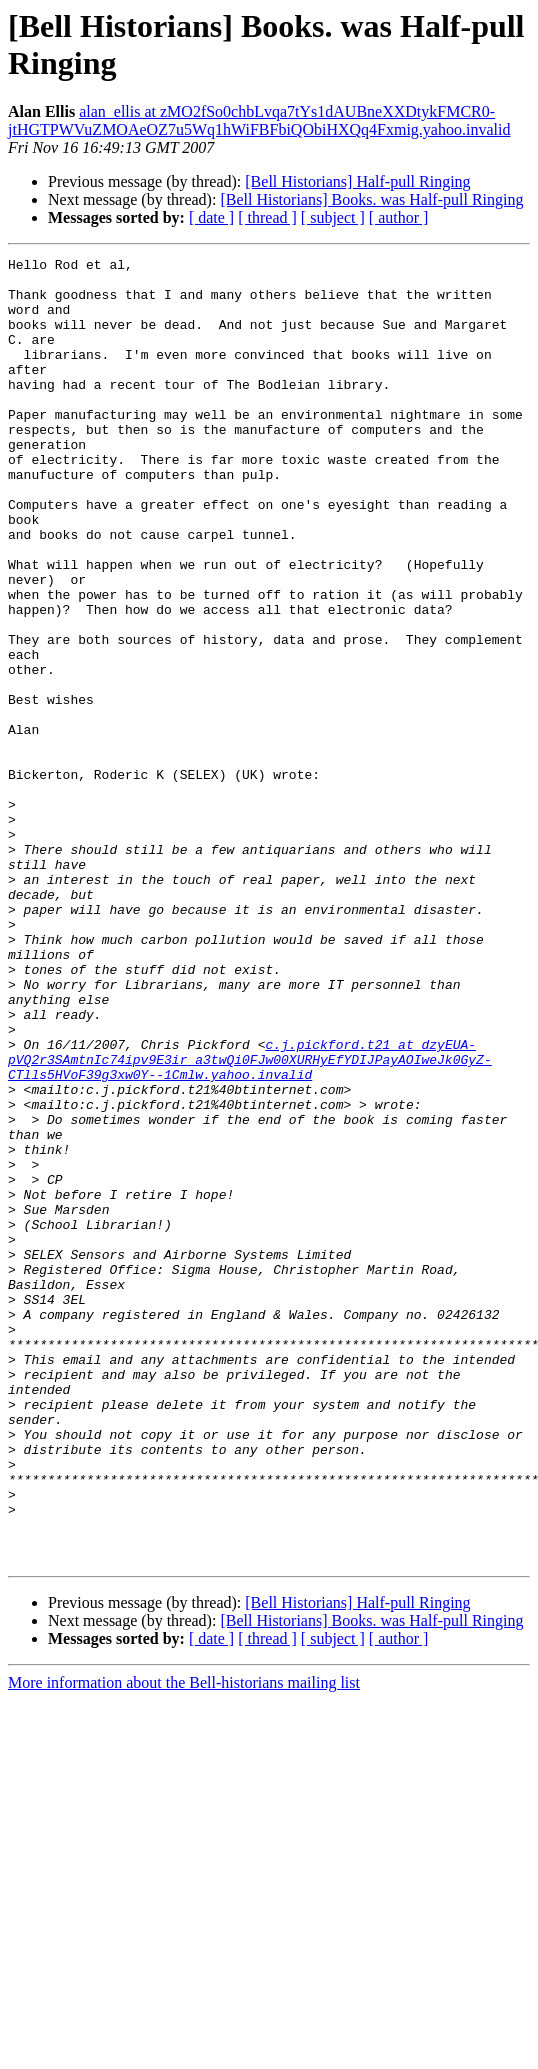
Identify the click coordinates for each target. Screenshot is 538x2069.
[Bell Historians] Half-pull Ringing (357, 181)
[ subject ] (333, 217)
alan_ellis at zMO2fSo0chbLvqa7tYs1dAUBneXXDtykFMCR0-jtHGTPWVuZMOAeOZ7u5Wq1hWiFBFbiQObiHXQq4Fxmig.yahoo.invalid (259, 120)
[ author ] (399, 217)
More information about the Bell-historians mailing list (184, 1943)
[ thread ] (267, 217)
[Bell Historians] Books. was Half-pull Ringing (371, 199)
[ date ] (211, 217)
